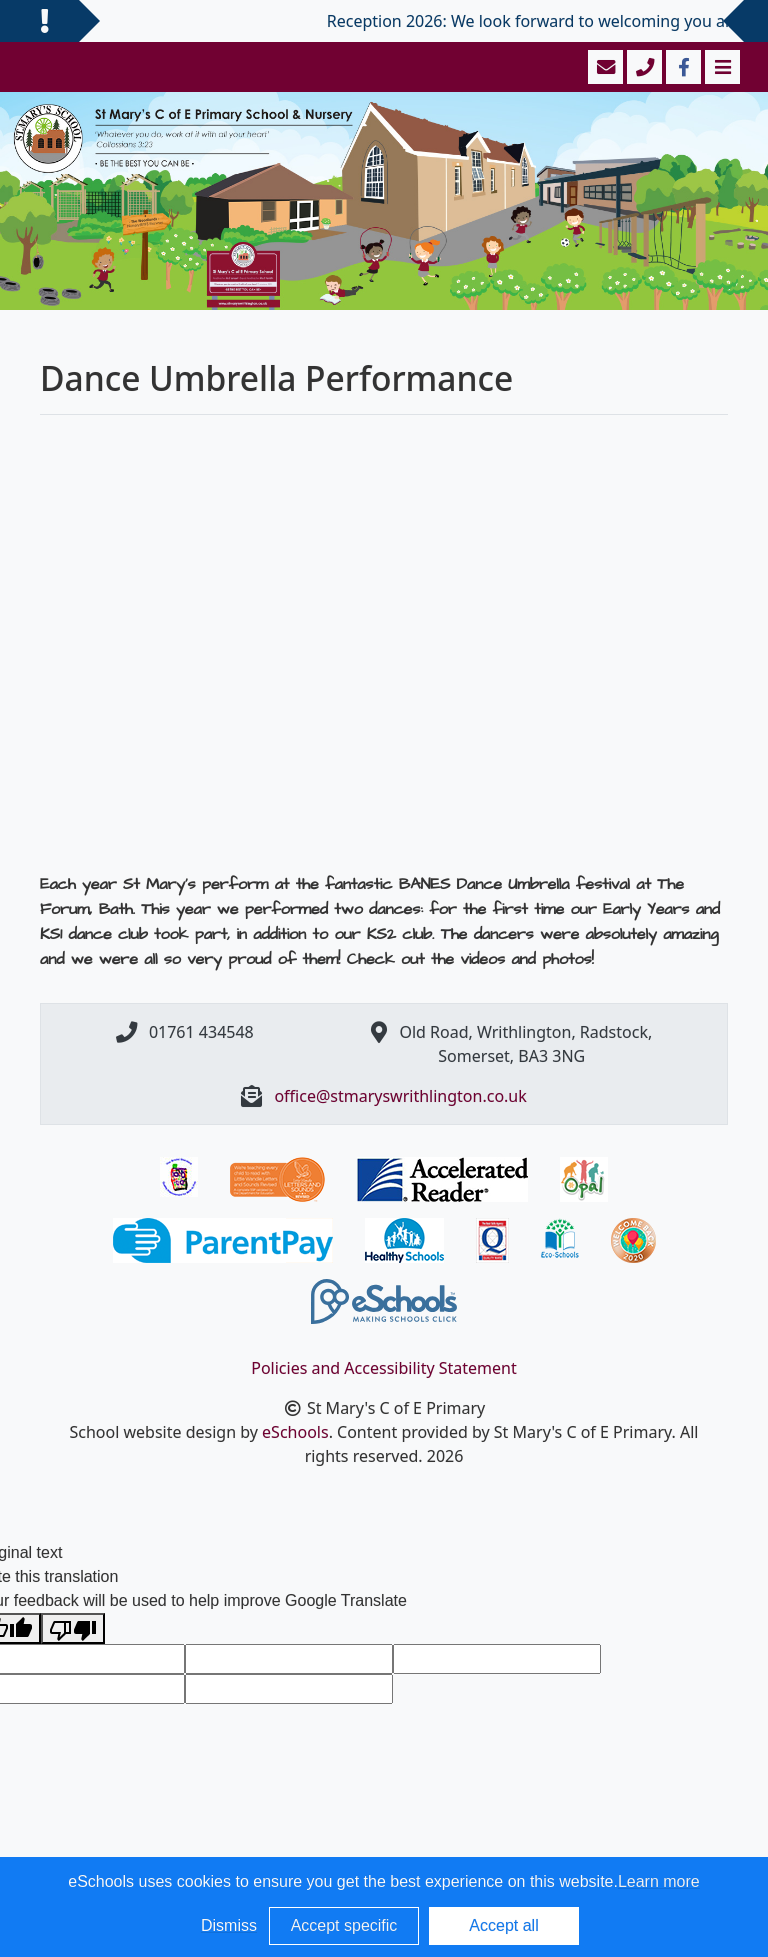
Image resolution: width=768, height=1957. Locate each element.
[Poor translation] (73, 1628)
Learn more (659, 1881)
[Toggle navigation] (720, 67)
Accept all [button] (503, 1925)
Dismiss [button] (229, 1925)
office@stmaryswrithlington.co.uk (400, 1096)
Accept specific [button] (344, 1925)
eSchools (295, 1432)
